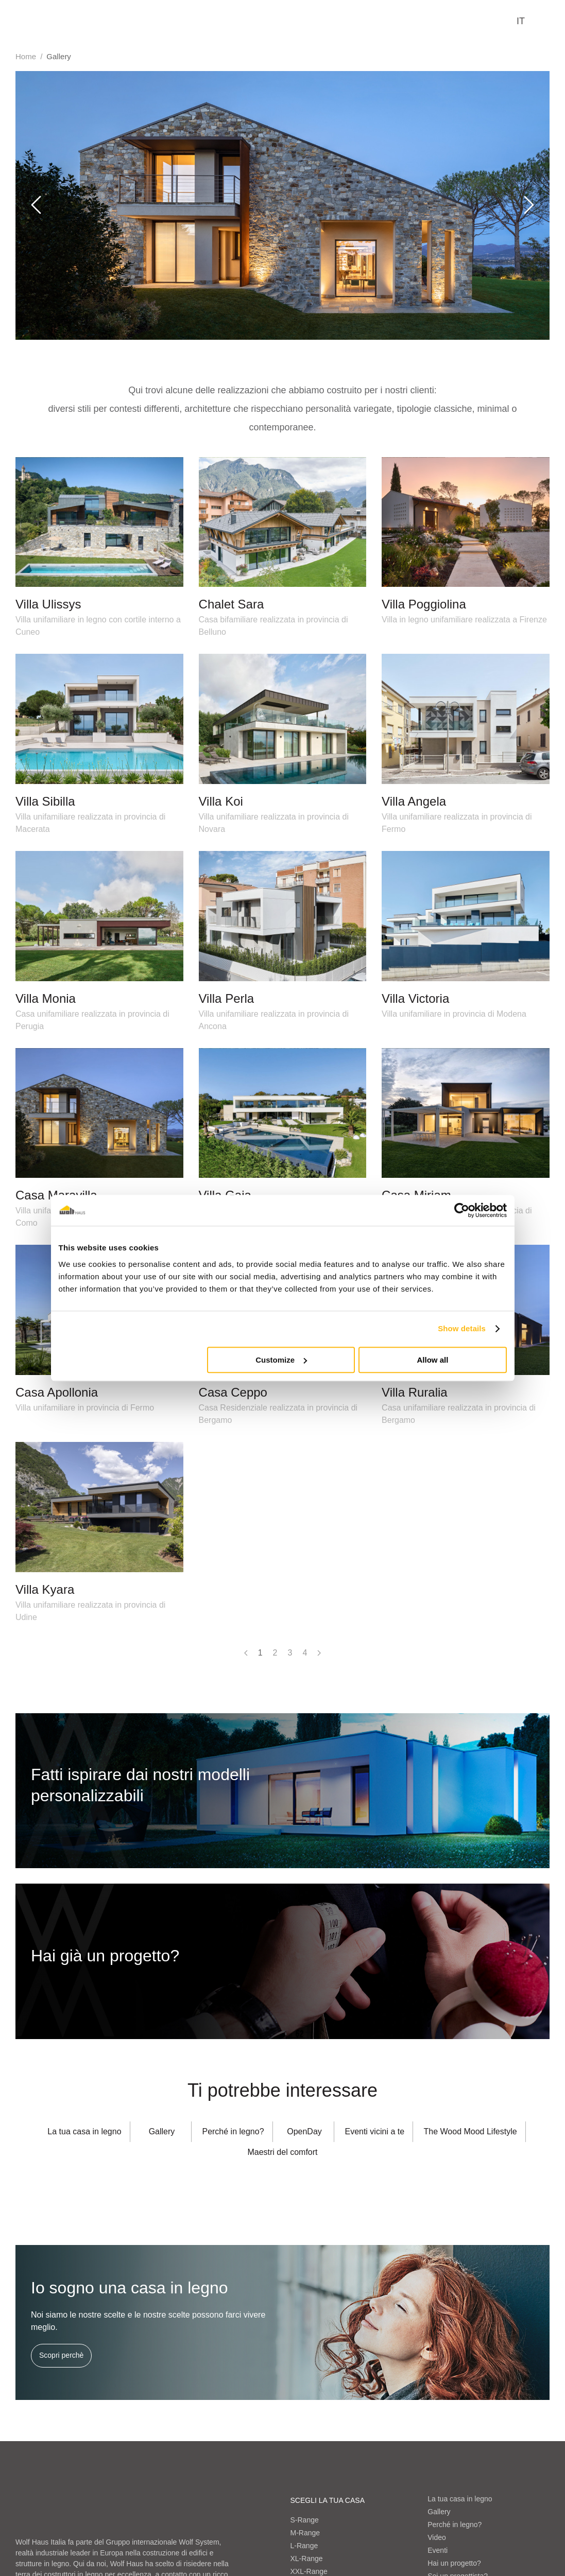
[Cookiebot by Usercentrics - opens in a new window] (462, 1210)
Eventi (437, 2550)
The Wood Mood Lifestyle (470, 2131)
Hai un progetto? (454, 2563)
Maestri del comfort (282, 2152)
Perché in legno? (233, 2131)
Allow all (433, 1359)
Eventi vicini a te (374, 2131)
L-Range (304, 2546)
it (521, 21)
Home (25, 56)
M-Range (305, 2533)
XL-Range (306, 2558)
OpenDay (304, 2131)
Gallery (438, 2512)
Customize (281, 1359)
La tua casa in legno (84, 2131)
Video (436, 2537)
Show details (462, 1328)
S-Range (304, 2520)
